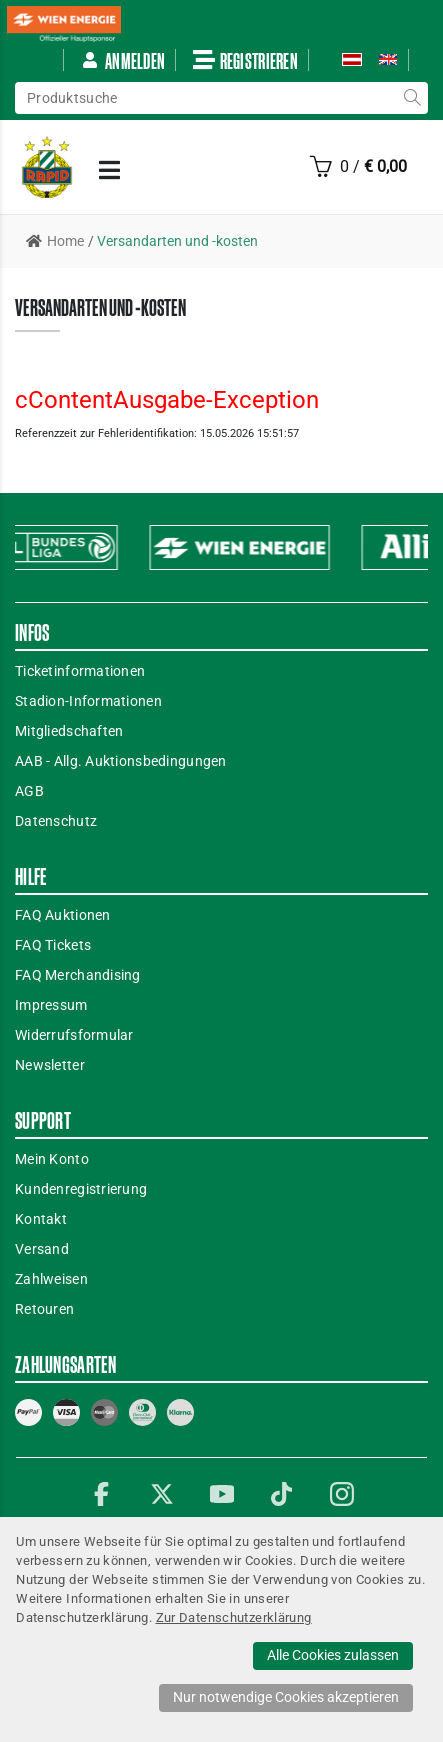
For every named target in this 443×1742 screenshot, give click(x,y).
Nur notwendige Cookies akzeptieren (286, 1697)
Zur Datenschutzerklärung (234, 1617)
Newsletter (50, 1065)
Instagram (342, 1494)
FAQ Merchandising (78, 975)
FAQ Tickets (53, 945)
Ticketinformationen (80, 671)
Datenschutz (56, 821)
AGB (29, 791)
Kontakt (41, 1219)
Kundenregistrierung (81, 1189)
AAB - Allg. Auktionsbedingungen (121, 761)
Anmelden (123, 60)
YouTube (222, 1494)
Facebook (102, 1494)
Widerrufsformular (74, 1035)
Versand (42, 1249)
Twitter (162, 1494)
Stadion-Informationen (88, 701)
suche (412, 98)
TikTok (282, 1494)
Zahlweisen (51, 1279)
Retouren (44, 1309)
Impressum (51, 1005)
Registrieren (245, 60)
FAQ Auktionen (63, 915)
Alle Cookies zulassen (333, 1655)
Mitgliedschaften (69, 731)
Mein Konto (52, 1159)
